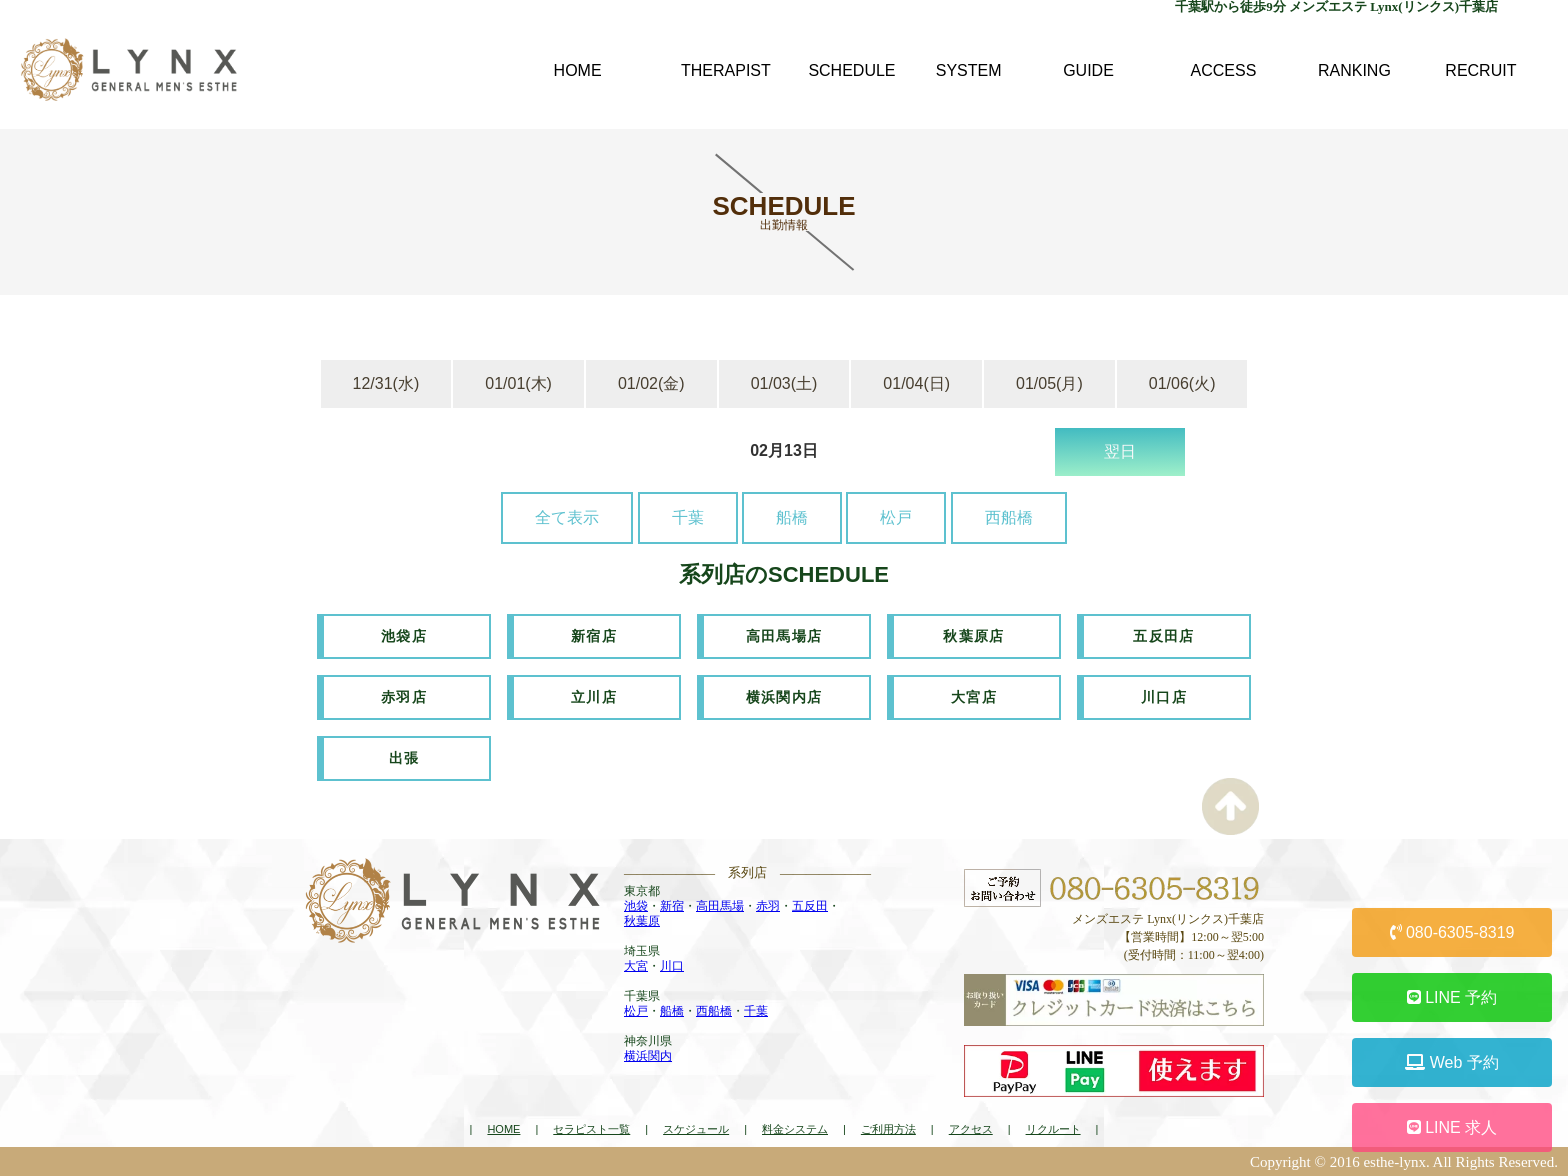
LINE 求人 (1452, 1127)
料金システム (795, 1129)
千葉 (688, 517)
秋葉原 (642, 921)
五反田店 (1164, 636)
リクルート (1053, 1129)
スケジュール (696, 1129)
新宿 (672, 906)
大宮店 (974, 697)
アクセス (971, 1129)
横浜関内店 (784, 697)
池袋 (636, 906)
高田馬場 (720, 906)
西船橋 (1009, 517)
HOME (503, 1129)
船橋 (792, 517)
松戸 (896, 517)
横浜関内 (648, 1056)
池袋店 (404, 636)
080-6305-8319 (1452, 932)
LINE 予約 (1452, 997)
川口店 (1164, 697)
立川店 (594, 697)
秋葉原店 (974, 636)
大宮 (636, 966)
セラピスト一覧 (591, 1129)
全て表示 (567, 517)
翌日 (1120, 451)
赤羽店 (404, 697)
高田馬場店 (784, 636)
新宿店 (594, 636)
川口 (672, 966)
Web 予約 (1452, 1062)
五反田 (810, 906)
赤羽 (768, 906)
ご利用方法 (888, 1129)
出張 (404, 758)
